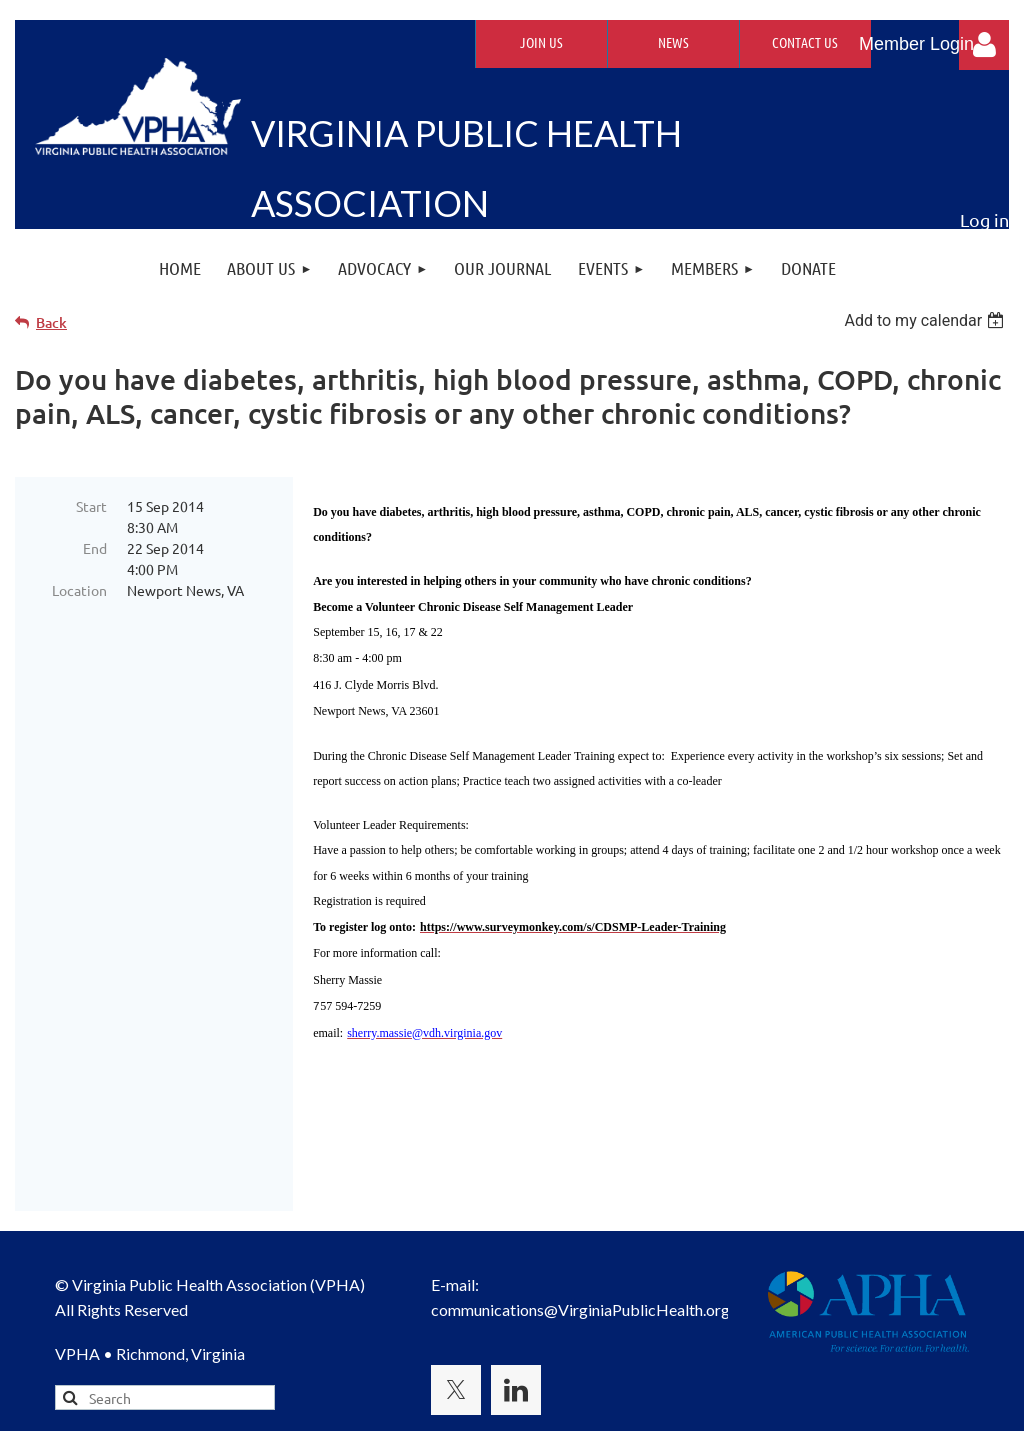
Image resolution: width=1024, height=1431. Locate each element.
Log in (984, 45)
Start (91, 506)
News (673, 42)
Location (79, 590)
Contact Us (805, 42)
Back (51, 322)
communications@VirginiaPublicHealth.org (580, 1205)
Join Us (541, 42)
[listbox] (926, 320)
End (95, 548)
